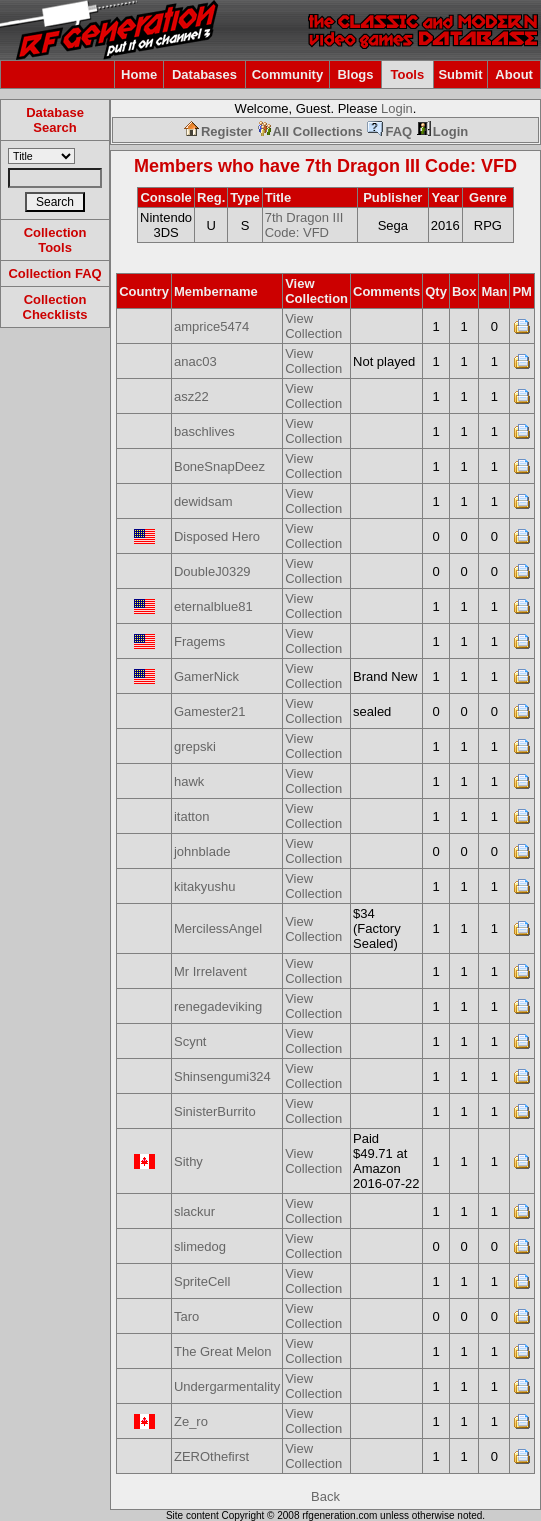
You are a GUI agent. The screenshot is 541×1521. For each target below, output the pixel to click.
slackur (194, 1211)
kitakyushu (204, 886)
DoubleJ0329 (212, 571)
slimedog (200, 1246)
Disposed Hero (217, 536)
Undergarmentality (227, 1386)
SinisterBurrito (215, 1111)
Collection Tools (55, 240)
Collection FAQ (54, 273)
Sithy (188, 1161)
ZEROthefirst (211, 1456)
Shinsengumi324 (222, 1076)
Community (288, 74)
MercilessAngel (218, 928)
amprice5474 (211, 326)
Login (397, 108)
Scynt (190, 1041)
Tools (408, 74)
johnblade (202, 851)
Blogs (355, 74)
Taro (186, 1316)
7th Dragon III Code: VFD (411, 166)
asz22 (191, 396)
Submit (460, 74)
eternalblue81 (213, 606)
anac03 (195, 361)
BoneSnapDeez (219, 466)
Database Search (55, 120)
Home (139, 74)
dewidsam (203, 501)
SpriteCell (202, 1281)
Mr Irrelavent (210, 971)
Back (325, 1496)
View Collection (313, 326)
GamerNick (206, 676)
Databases (204, 74)
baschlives (204, 431)
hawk (189, 781)
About (514, 74)
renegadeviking (218, 1006)
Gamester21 (210, 711)
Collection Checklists (55, 307)
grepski (195, 746)
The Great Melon (223, 1351)
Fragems (199, 641)
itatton (191, 816)
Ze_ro (191, 1421)
